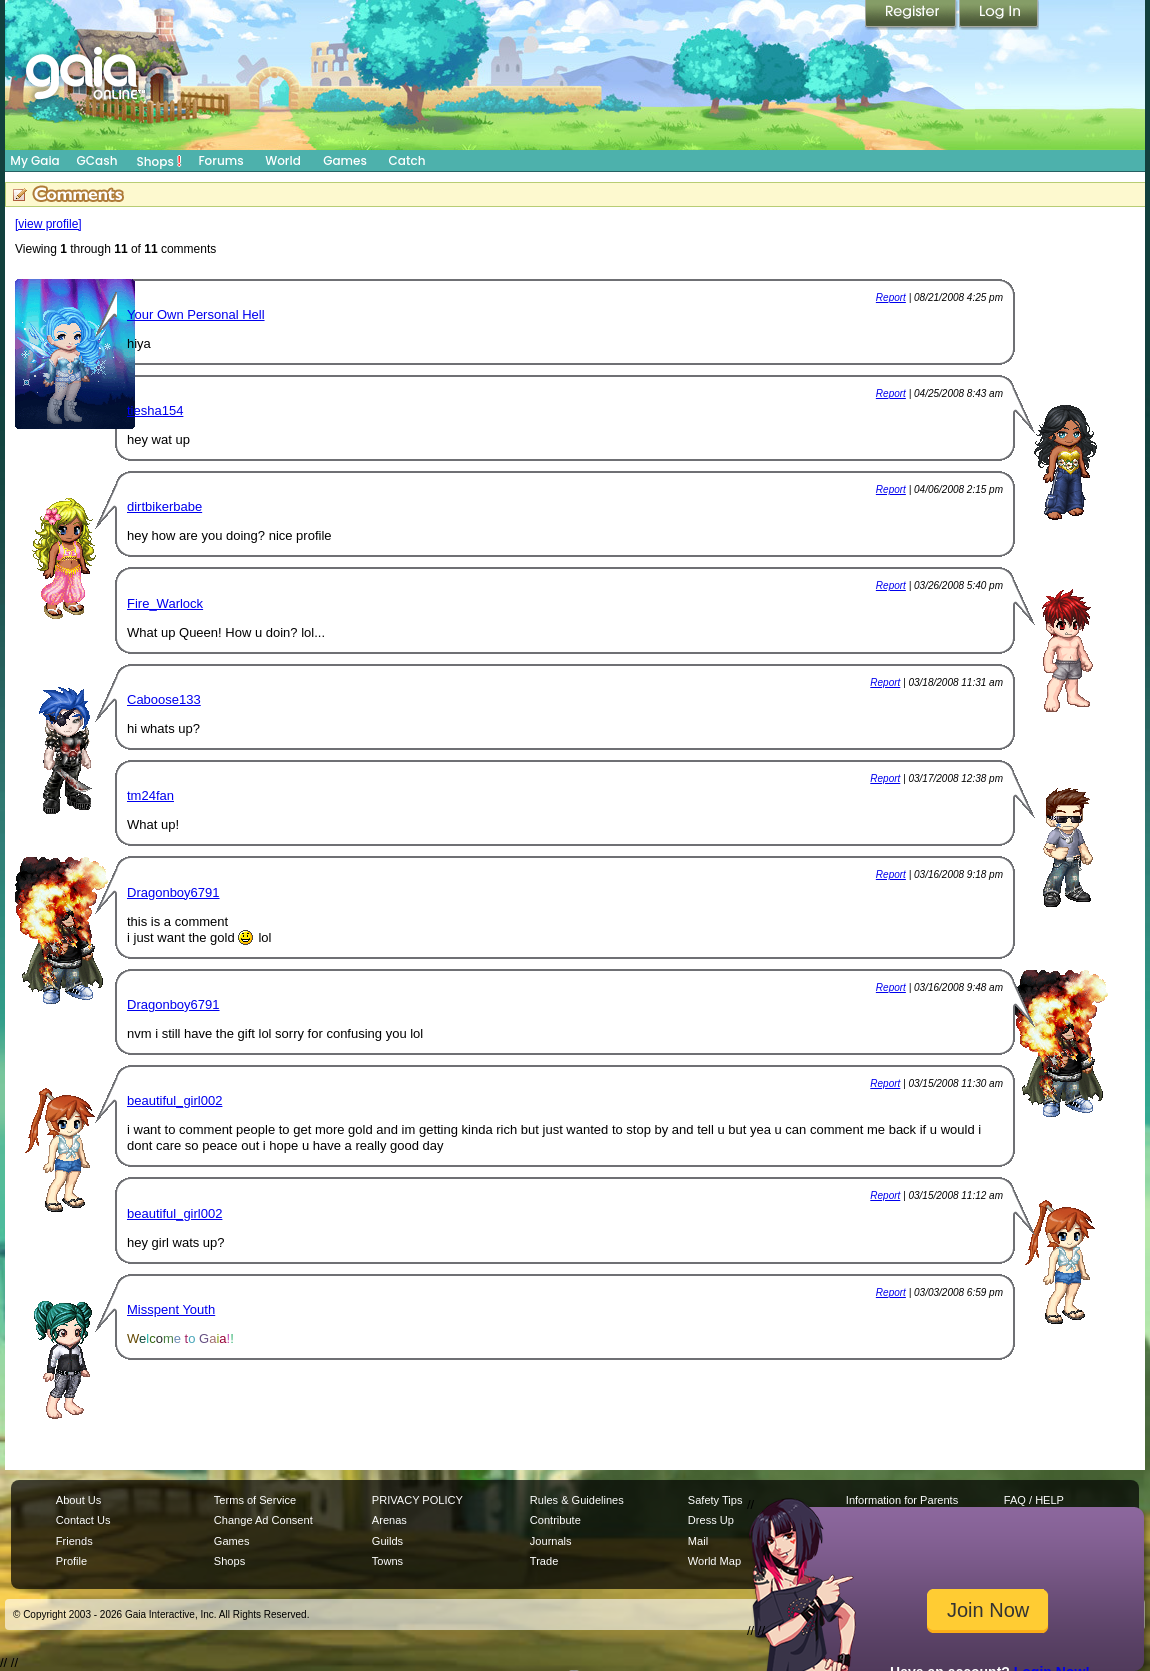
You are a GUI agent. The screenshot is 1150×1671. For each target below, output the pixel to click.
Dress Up (711, 1520)
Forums (220, 160)
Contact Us (83, 1520)
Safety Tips (715, 1500)
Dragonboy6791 (173, 892)
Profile (71, 1561)
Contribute (555, 1520)
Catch (407, 160)
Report (891, 297)
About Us (78, 1500)
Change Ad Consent (263, 1520)
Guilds (387, 1541)
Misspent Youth (171, 1309)
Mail (698, 1541)
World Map (714, 1561)
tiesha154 (155, 410)
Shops (159, 161)
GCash (97, 160)
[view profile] (48, 224)
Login (999, 15)
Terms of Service (255, 1500)
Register (912, 15)
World (283, 160)
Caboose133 (164, 699)
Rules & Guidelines (577, 1500)
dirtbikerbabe (164, 506)
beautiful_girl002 (174, 1100)
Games (345, 160)
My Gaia (34, 160)
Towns (387, 1561)
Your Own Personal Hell (196, 314)
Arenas (389, 1520)
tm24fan (150, 795)
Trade (544, 1561)
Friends (74, 1541)
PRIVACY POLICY (417, 1500)
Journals (551, 1541)
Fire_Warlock (165, 603)
